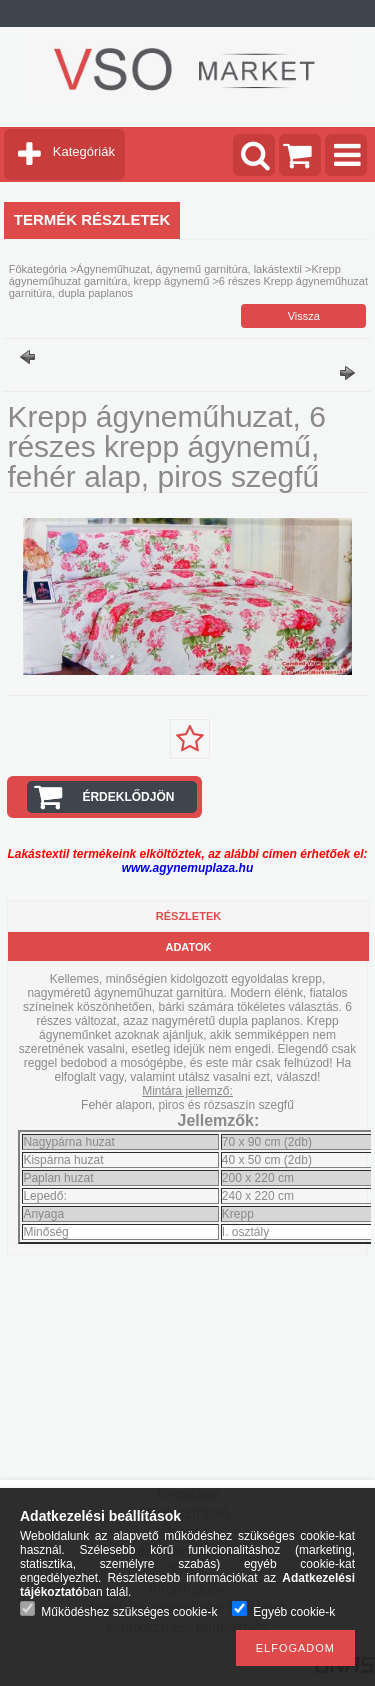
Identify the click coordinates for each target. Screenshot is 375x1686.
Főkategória (38, 269)
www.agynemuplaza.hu (188, 868)
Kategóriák (84, 151)
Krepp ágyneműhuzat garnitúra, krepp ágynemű (175, 275)
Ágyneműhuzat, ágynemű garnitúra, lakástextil (189, 269)
